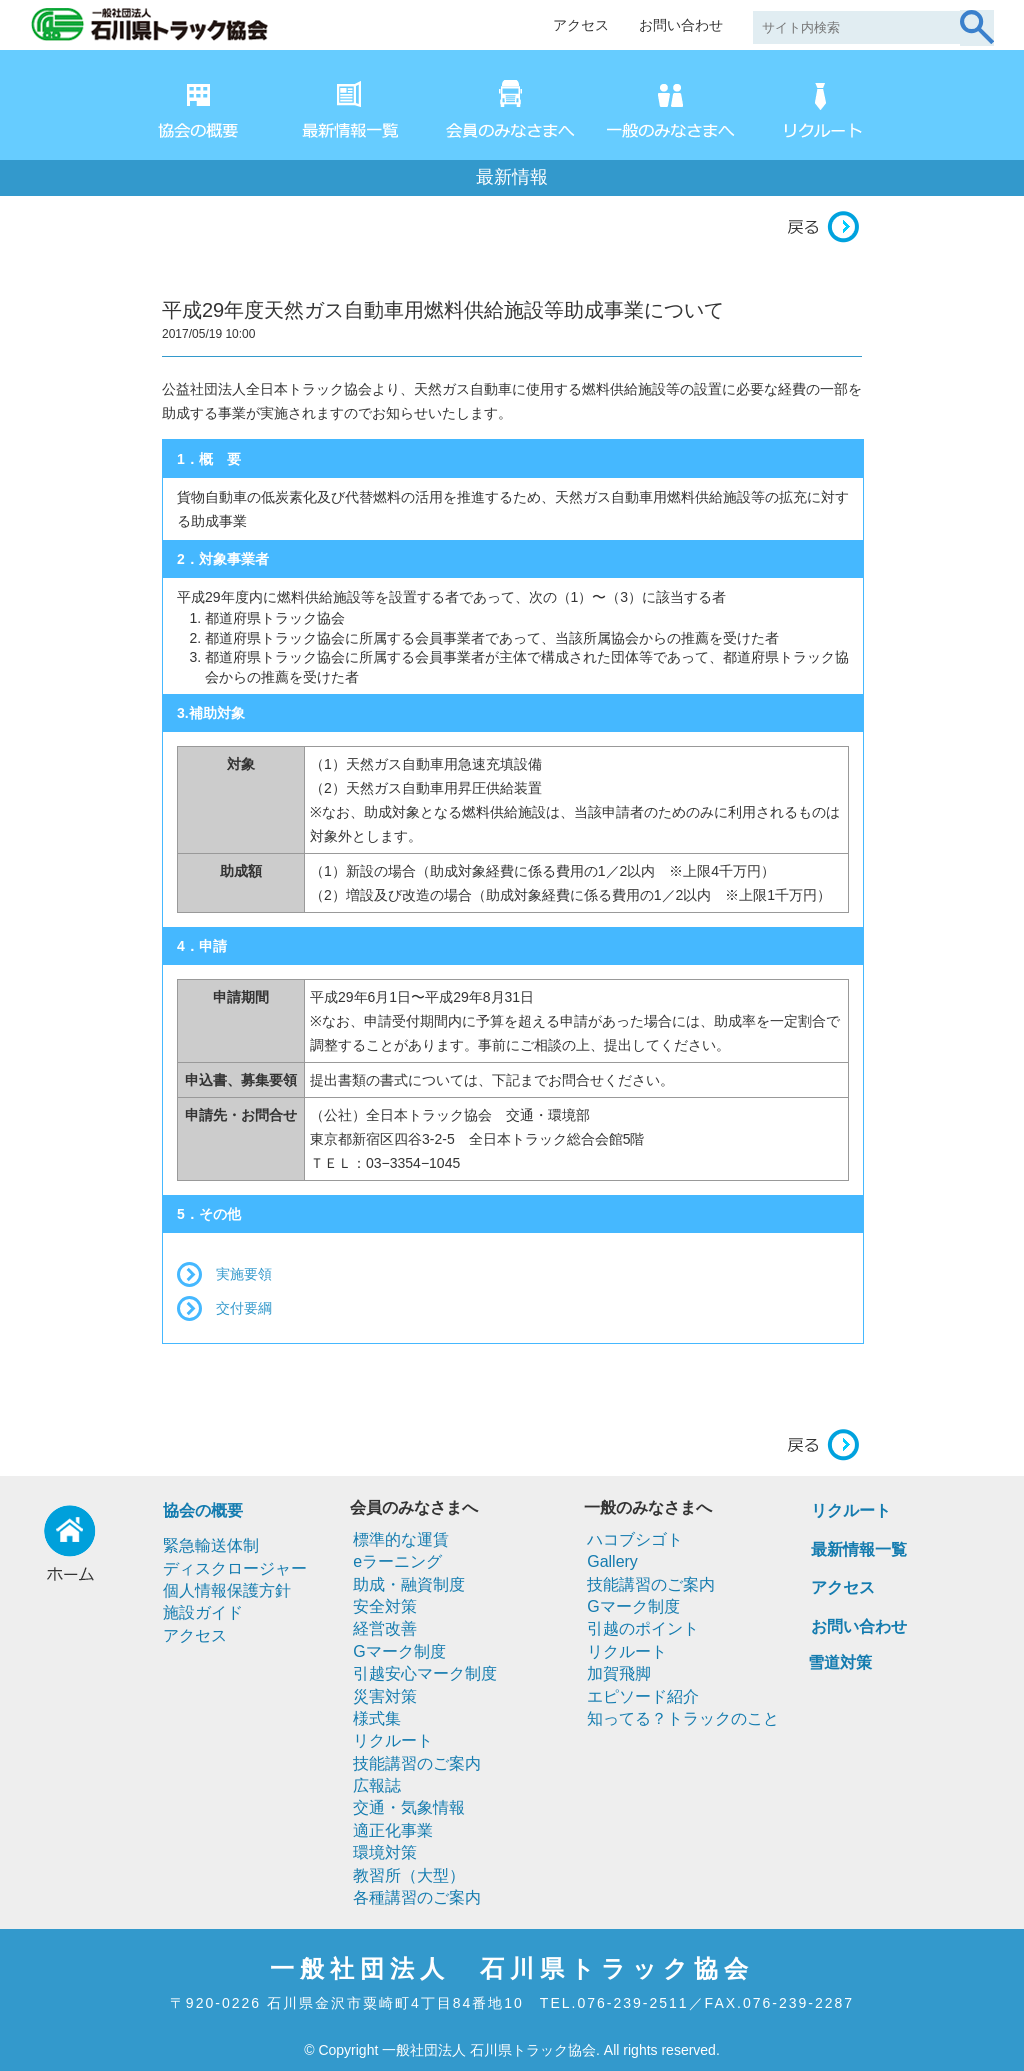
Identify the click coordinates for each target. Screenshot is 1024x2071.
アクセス (581, 25)
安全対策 (385, 1606)
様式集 (377, 1718)
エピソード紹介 (643, 1696)
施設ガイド (203, 1612)
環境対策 (385, 1852)
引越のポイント (643, 1628)
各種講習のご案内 (417, 1897)
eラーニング (397, 1561)
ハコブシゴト (635, 1539)
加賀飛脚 (619, 1673)
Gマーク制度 (399, 1651)
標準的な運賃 (401, 1539)
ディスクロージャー (235, 1568)
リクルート (393, 1740)
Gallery (612, 1561)
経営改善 (385, 1628)
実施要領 (244, 1274)
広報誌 (377, 1785)
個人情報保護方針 (227, 1590)
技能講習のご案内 (417, 1763)
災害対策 (385, 1696)
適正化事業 (393, 1830)
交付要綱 (244, 1308)
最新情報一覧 (859, 1549)
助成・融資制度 (409, 1584)
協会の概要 (203, 1510)
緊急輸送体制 (211, 1545)
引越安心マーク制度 (425, 1673)
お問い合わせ (681, 25)
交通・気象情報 (409, 1807)
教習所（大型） (409, 1875)
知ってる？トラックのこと (683, 1718)
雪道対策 (840, 1662)
